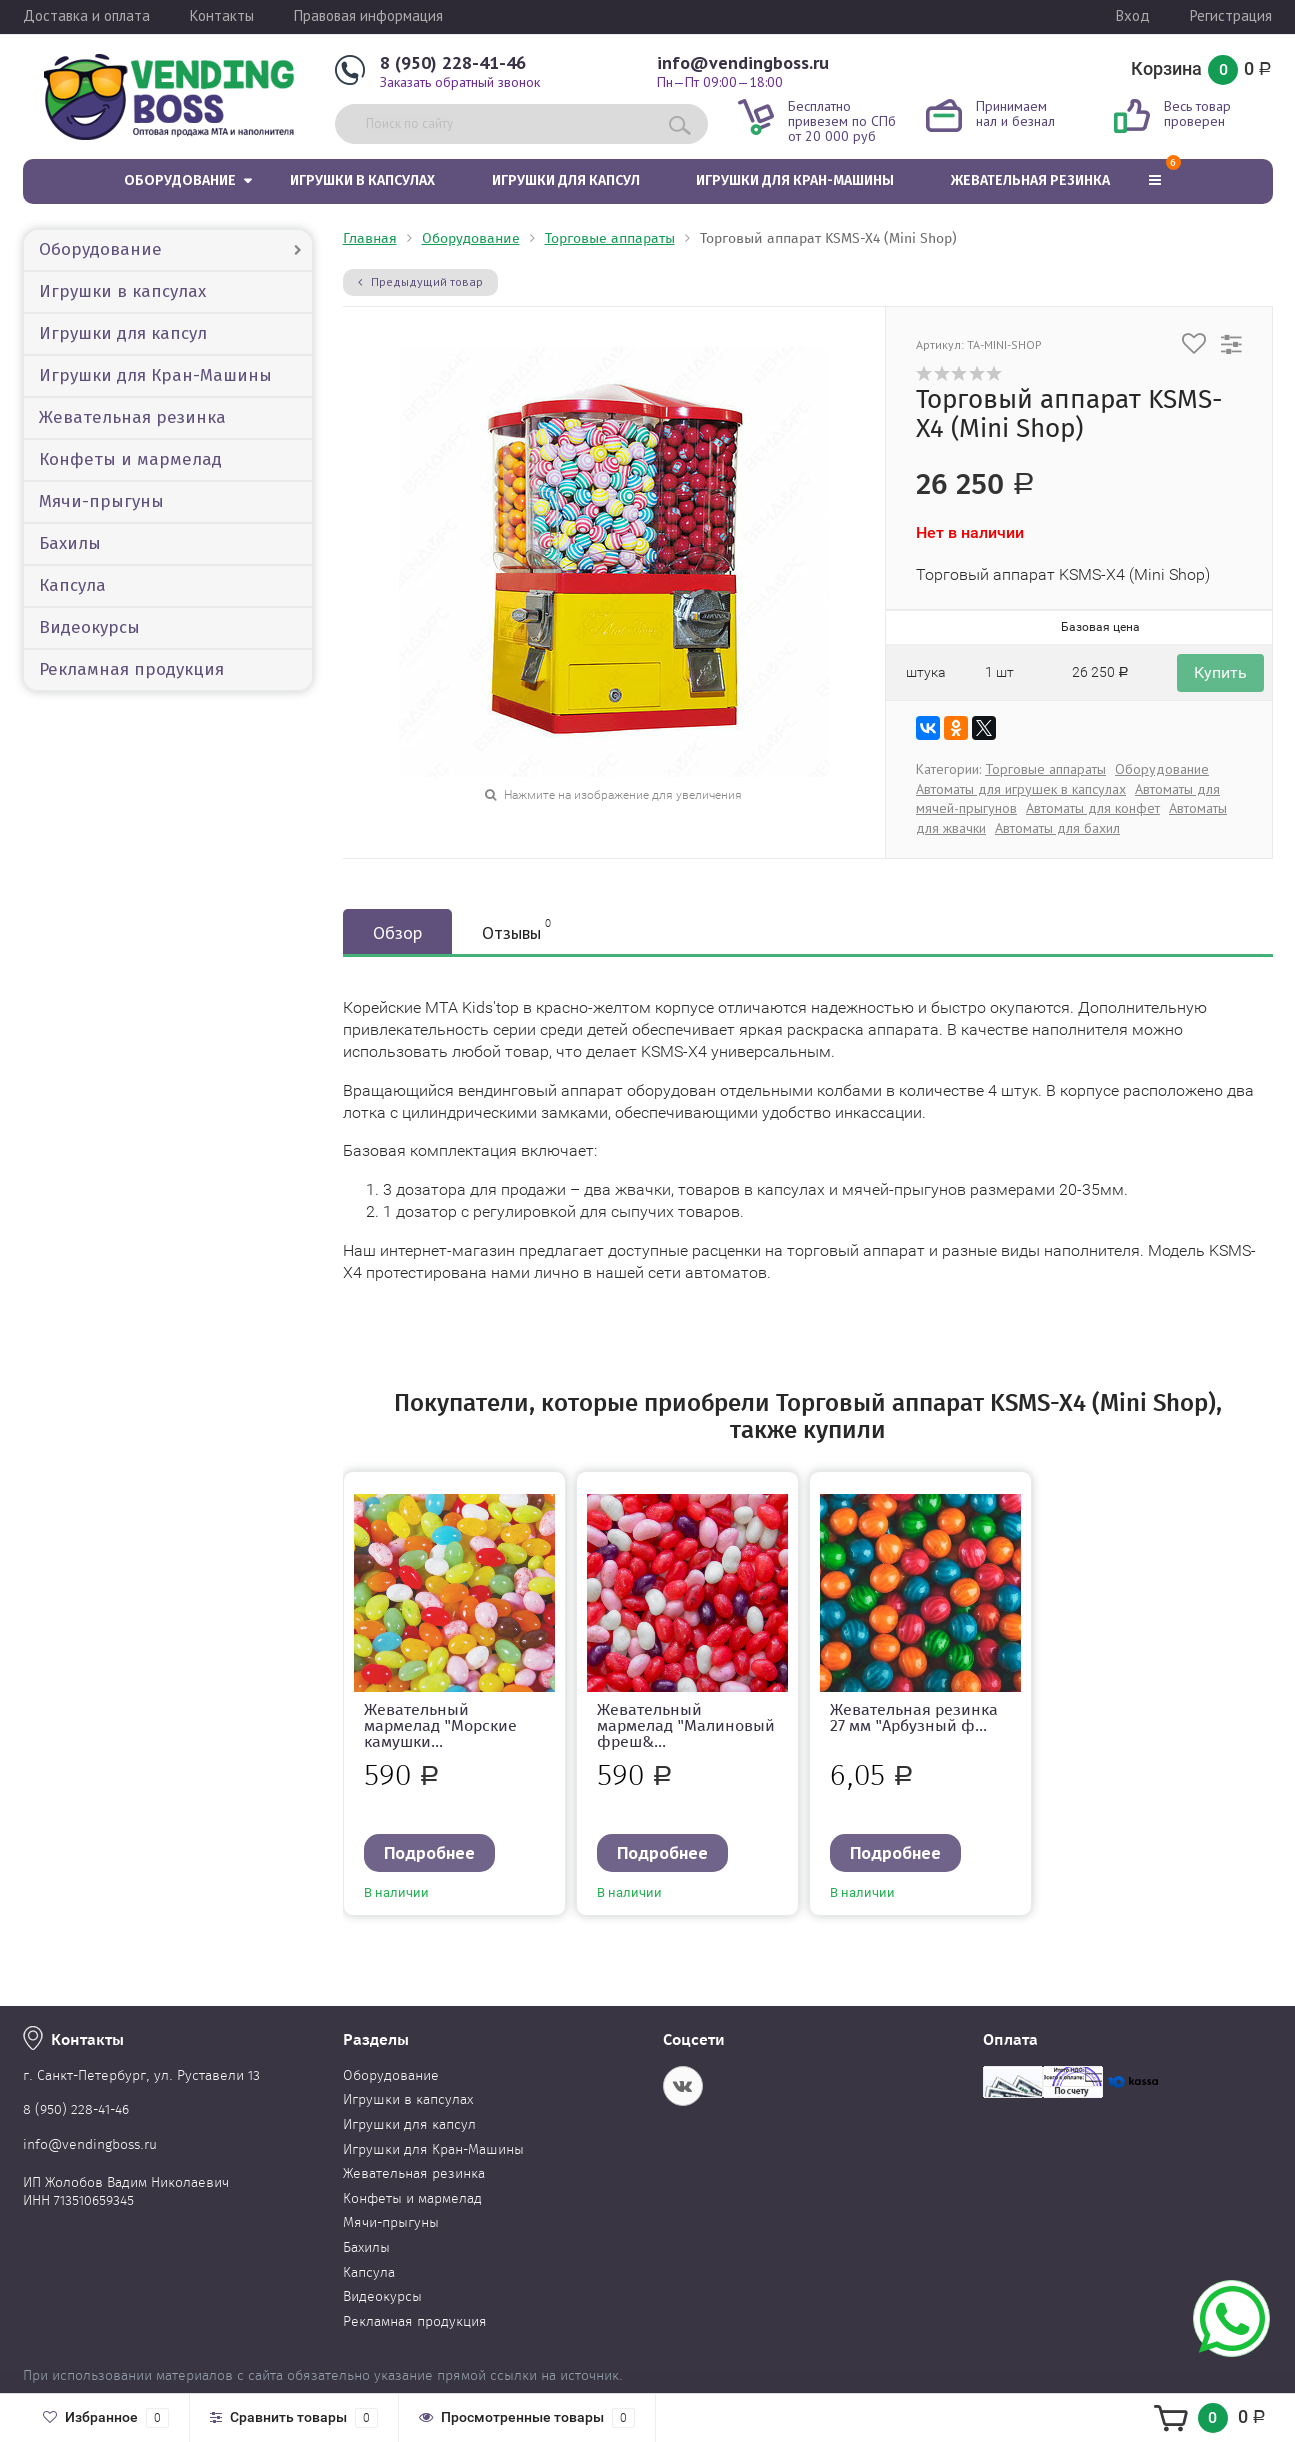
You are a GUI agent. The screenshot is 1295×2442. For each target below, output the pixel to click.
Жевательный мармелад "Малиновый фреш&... (686, 1725)
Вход (1133, 15)
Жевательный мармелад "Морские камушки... (440, 1725)
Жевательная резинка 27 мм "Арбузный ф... (914, 1717)
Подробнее (429, 1852)
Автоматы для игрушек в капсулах (1021, 789)
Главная (370, 238)
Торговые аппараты (610, 238)
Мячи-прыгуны (101, 501)
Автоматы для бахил (1057, 828)
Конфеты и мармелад (130, 459)
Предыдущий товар (420, 281)
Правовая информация (368, 15)
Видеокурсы (89, 627)
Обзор (397, 932)
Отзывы (516, 930)
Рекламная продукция (131, 669)
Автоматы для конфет (1093, 808)
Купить (1220, 672)
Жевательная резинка (1030, 180)
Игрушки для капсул (566, 180)
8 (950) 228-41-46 (453, 62)
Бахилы (70, 543)
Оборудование (180, 180)
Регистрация (1231, 15)
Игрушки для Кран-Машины (795, 180)
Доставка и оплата (86, 15)
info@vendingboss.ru (743, 62)
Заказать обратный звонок (460, 82)
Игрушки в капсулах (362, 180)
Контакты (222, 15)
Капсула (72, 585)
